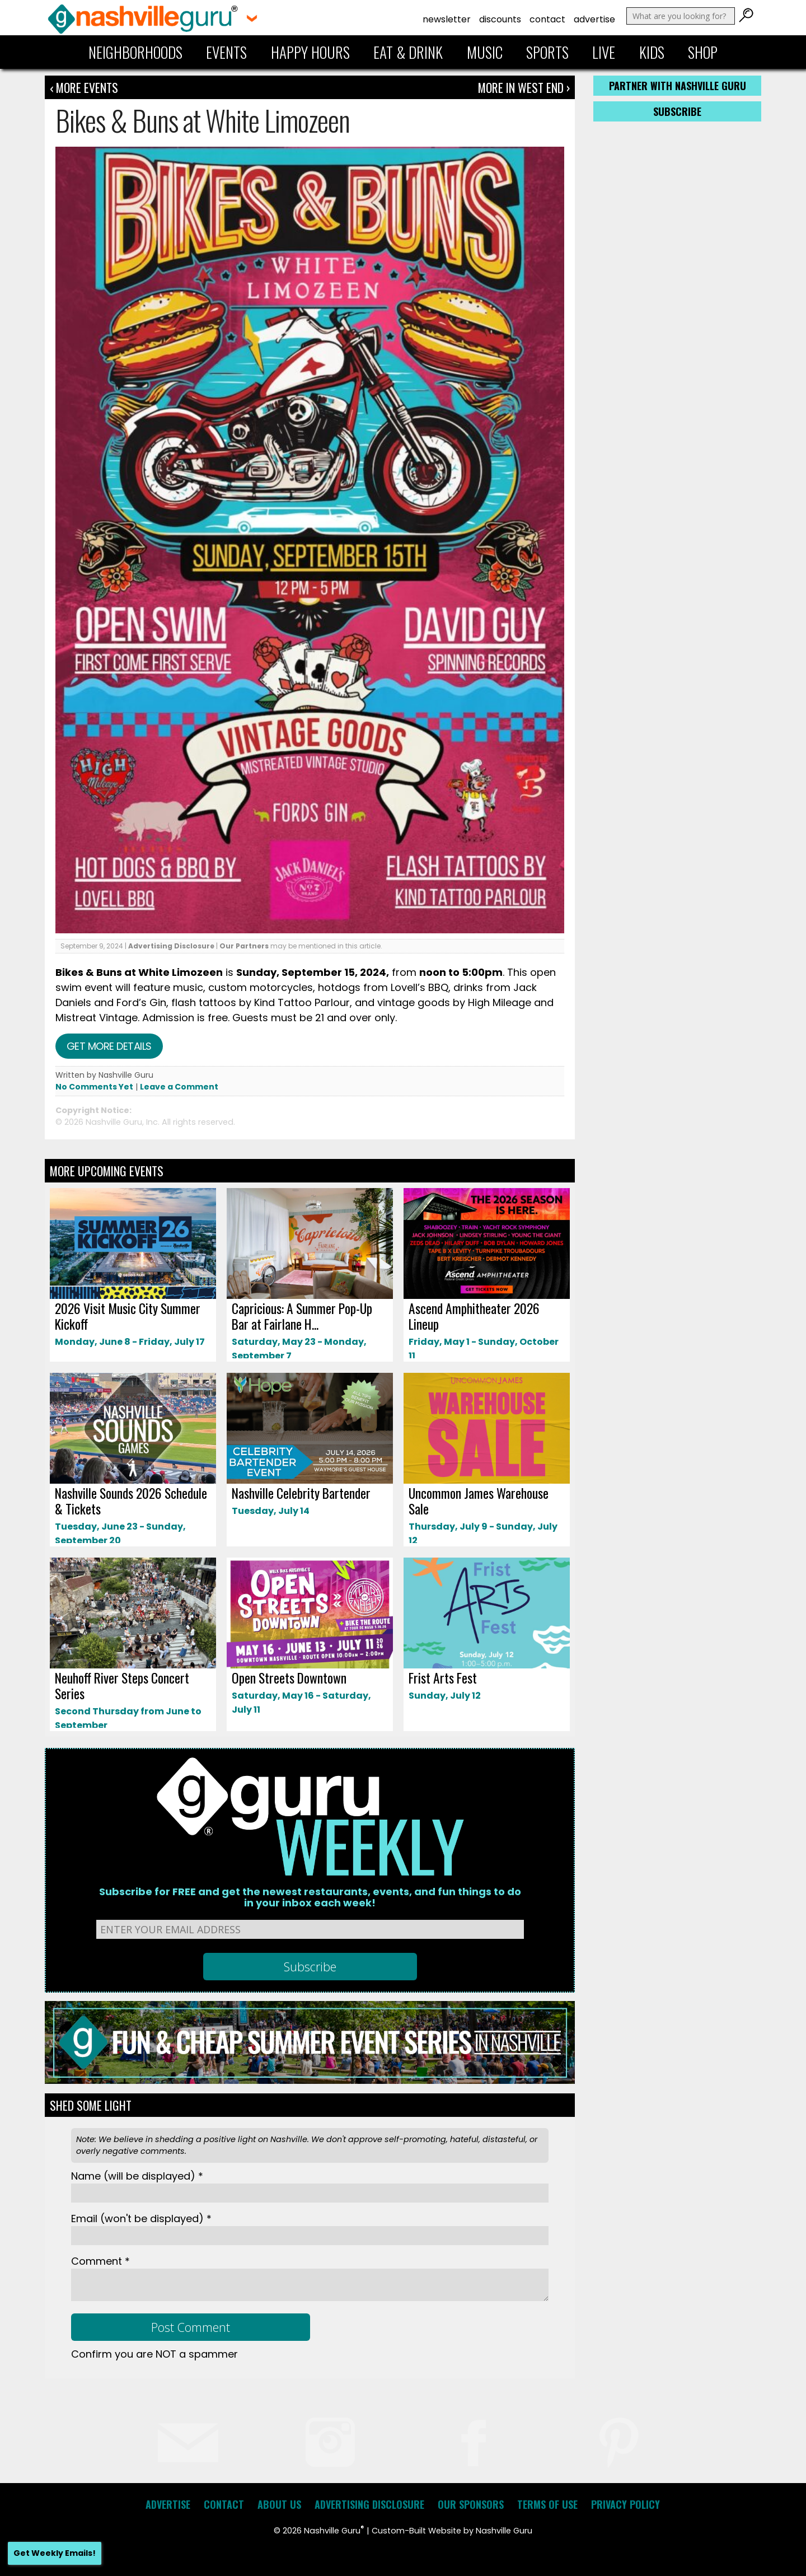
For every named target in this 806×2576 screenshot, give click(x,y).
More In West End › (524, 87)
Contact (547, 19)
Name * (137, 2176)
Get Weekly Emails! (54, 2553)
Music (485, 52)
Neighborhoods (135, 52)
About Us (279, 2504)
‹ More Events (84, 87)
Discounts (500, 19)
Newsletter (447, 19)
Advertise (594, 19)
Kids (651, 52)
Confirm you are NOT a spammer (154, 2354)
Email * (141, 2219)
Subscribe (677, 111)
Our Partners (244, 946)
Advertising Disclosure (171, 946)
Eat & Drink (408, 52)
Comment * (100, 2261)
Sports (547, 52)
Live (603, 52)
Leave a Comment (179, 1086)
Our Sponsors (471, 2504)
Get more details (109, 1046)
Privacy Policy (625, 2504)
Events (226, 52)
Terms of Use (547, 2504)
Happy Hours (310, 52)
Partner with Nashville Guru (677, 85)
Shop (703, 52)
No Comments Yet (94, 1086)
